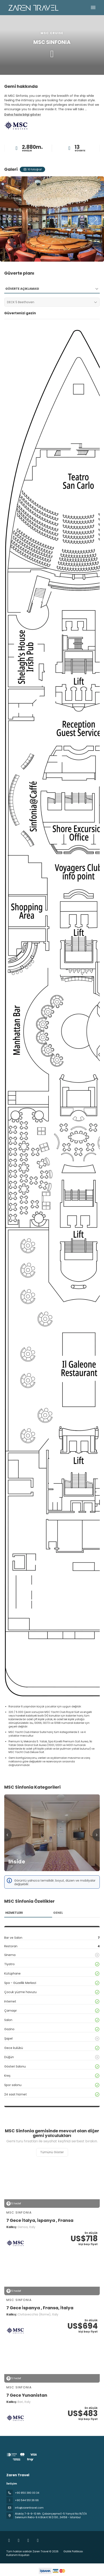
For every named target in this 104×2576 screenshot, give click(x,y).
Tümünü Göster (52, 2152)
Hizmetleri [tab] (14, 1913)
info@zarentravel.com (29, 2507)
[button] (22, 115)
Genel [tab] (58, 1913)
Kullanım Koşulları (17, 2555)
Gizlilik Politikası (73, 2551)
